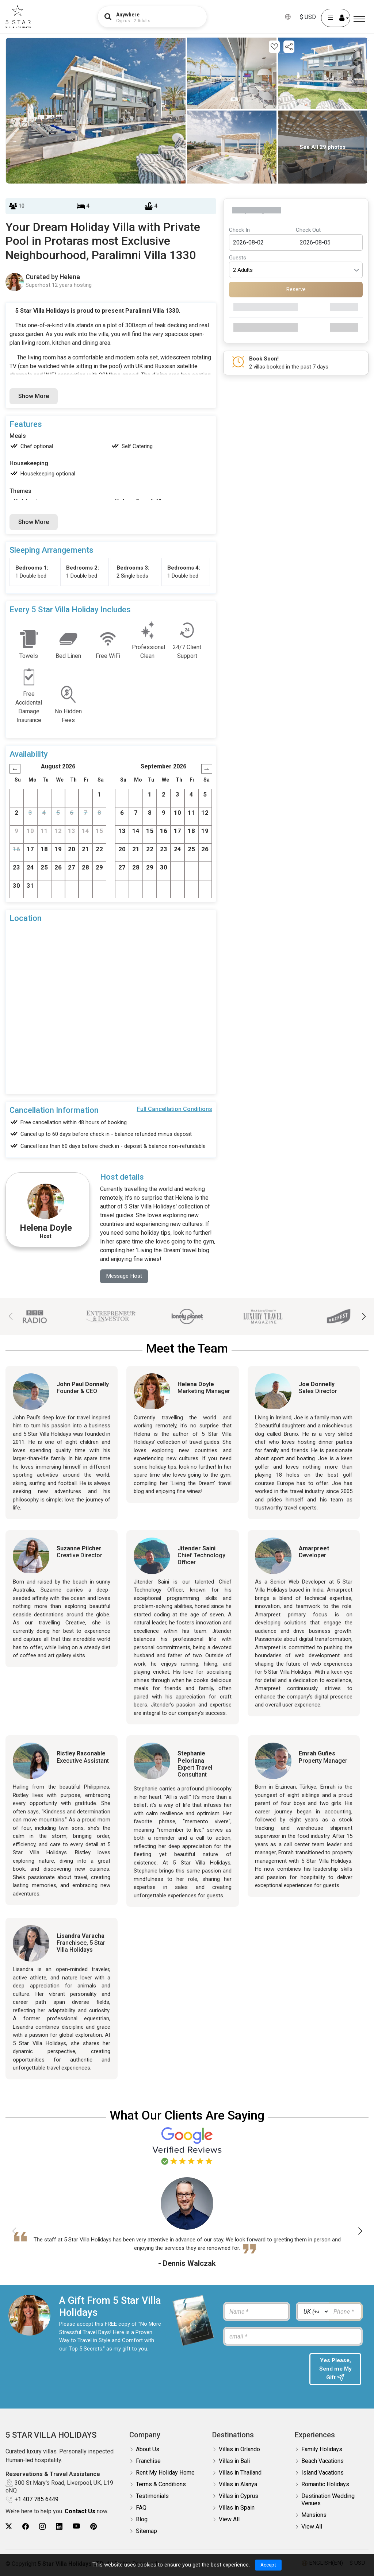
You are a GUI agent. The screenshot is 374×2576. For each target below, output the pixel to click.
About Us (147, 2450)
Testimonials (152, 2497)
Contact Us (80, 2512)
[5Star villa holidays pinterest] (93, 2527)
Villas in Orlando (239, 2450)
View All (229, 2520)
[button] (364, 1317)
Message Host (125, 1276)
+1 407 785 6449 (36, 2500)
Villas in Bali (234, 2462)
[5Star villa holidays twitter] (8, 2527)
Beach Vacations (322, 2462)
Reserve (296, 289)
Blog (142, 2520)
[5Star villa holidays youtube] (76, 2527)
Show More (33, 396)
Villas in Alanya (238, 2485)
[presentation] (263, 2367)
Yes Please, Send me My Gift (335, 2370)
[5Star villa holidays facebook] (25, 2527)
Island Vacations (322, 2473)
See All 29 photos (322, 147)
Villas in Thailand (240, 2473)
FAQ (141, 2508)
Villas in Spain (237, 2508)
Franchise (148, 2462)
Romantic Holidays (325, 2485)
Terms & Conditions (161, 2485)
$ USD (308, 17)
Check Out (308, 230)
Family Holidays (321, 2450)
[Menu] (359, 19)
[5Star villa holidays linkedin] (59, 2527)
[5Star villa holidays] (18, 16)
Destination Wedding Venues (328, 2501)
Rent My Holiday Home (165, 2473)
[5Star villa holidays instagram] (42, 2527)
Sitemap (146, 2532)
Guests (237, 257)
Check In (239, 230)
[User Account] (335, 18)
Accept (268, 2565)
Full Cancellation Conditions (174, 1109)
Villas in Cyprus (238, 2497)
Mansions (314, 2516)
